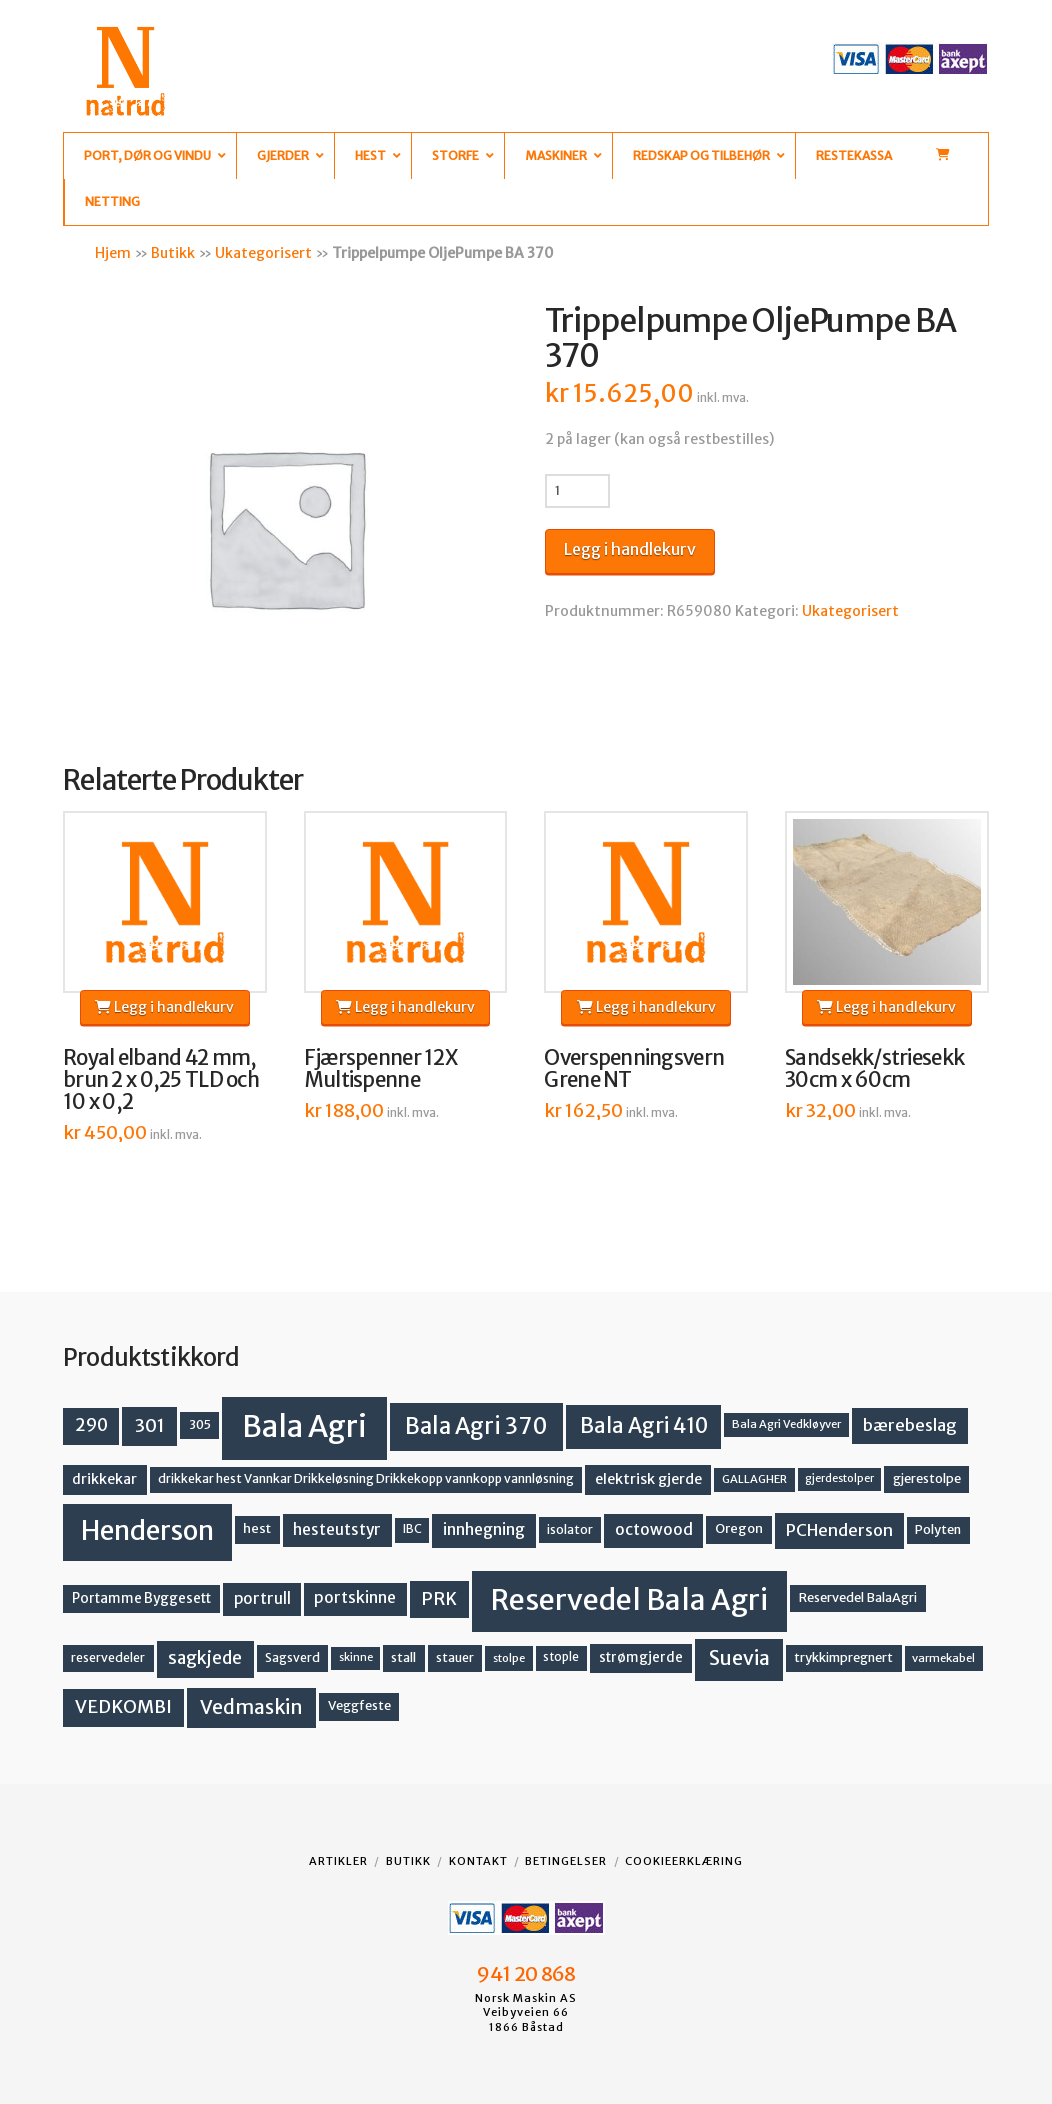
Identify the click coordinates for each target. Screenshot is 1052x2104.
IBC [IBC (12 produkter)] (412, 1529)
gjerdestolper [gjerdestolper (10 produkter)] (839, 1478)
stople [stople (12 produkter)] (561, 1657)
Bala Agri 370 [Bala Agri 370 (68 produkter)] (476, 1426)
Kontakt (478, 1861)
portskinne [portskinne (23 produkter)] (355, 1597)
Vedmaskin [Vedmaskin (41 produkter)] (251, 1707)
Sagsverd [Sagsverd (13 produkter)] (292, 1657)
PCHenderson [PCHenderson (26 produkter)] (839, 1530)
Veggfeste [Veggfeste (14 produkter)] (359, 1705)
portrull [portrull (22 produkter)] (262, 1598)
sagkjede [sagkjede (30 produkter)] (205, 1658)
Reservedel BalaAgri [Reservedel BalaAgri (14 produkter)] (858, 1597)
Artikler (338, 1861)
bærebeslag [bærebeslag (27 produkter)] (910, 1425)
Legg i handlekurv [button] (164, 1007)
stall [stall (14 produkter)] (403, 1657)
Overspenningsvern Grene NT (634, 1069)
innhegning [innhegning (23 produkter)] (484, 1529)
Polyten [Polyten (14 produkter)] (938, 1529)
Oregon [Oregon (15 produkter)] (739, 1528)
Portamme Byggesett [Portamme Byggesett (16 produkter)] (141, 1598)
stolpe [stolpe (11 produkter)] (509, 1658)
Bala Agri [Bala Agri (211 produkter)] (304, 1426)
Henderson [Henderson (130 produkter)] (147, 1530)
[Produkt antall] (577, 491)
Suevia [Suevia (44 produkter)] (739, 1658)
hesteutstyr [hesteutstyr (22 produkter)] (337, 1529)
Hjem (113, 253)
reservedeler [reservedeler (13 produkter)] (108, 1657)
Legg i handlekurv (630, 549)
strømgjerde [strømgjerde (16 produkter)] (641, 1657)
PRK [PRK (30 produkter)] (439, 1599)
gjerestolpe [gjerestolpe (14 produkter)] (927, 1478)
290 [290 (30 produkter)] (91, 1425)
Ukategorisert (263, 253)
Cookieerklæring (684, 1861)
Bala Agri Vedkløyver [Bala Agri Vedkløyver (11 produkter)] (786, 1424)
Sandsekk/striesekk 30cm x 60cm (874, 1069)
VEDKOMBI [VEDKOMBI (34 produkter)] (123, 1706)
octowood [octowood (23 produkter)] (654, 1529)
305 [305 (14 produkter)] (200, 1424)
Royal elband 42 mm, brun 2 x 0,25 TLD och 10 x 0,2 (161, 1080)
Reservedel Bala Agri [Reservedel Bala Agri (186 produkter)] (629, 1600)
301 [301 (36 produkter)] (150, 1425)
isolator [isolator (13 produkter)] (570, 1529)
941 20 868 (525, 1974)
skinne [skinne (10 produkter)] (356, 1657)
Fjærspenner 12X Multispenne (380, 1069)
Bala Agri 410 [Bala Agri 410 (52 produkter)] (644, 1426)
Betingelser (566, 1861)
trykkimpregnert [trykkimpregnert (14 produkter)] (843, 1657)
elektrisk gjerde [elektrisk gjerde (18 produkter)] (648, 1479)
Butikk (173, 253)
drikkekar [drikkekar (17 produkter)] (104, 1479)
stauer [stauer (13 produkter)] (455, 1657)
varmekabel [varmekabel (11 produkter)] (943, 1658)
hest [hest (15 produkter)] (257, 1528)
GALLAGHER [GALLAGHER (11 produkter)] (754, 1479)
